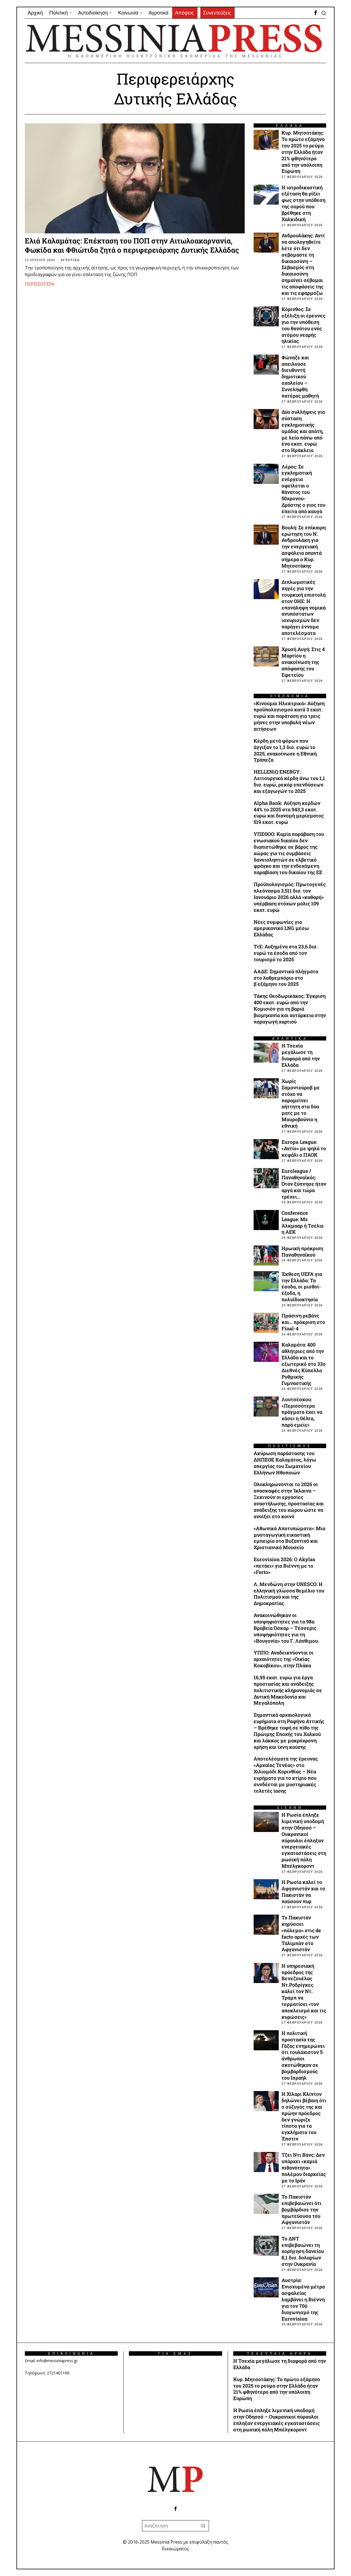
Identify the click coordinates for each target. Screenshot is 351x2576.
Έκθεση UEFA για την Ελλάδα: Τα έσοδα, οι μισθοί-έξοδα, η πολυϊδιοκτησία (302, 1287)
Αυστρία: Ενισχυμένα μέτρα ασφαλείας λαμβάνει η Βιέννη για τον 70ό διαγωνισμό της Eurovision (303, 2299)
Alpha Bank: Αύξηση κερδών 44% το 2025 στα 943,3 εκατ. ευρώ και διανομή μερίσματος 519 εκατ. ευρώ (289, 813)
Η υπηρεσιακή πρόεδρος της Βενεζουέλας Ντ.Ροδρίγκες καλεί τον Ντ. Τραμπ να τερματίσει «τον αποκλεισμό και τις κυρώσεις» (304, 1991)
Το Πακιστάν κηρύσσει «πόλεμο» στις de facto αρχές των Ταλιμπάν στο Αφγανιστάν (301, 1934)
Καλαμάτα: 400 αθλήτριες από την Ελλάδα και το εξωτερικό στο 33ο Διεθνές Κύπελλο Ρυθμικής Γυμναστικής (304, 1364)
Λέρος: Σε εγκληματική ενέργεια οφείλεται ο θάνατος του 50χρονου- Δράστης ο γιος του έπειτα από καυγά (303, 489)
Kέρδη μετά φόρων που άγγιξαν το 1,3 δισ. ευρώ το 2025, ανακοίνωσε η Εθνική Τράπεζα (285, 750)
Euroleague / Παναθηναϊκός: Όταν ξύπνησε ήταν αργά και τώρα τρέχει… (304, 1184)
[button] (203, 2525)
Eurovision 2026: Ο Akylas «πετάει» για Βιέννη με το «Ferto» (284, 1565)
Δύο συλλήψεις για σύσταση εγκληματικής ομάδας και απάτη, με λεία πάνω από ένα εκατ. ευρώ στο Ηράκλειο (303, 431)
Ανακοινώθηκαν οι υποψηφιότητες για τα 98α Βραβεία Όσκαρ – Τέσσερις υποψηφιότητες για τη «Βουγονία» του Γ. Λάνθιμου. (286, 1628)
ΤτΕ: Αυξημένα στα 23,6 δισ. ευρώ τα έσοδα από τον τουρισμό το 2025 (286, 953)
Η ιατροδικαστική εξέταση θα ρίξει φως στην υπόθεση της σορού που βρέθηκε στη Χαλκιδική (303, 204)
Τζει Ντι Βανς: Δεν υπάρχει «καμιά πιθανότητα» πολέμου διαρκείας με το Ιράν (304, 2167)
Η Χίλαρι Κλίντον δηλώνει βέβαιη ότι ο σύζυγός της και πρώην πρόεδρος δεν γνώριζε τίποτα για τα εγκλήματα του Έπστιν (304, 2116)
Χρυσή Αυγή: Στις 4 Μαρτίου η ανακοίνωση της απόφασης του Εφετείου (303, 662)
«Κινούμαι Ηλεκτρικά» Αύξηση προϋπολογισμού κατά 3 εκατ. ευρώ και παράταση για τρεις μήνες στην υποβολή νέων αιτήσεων (289, 716)
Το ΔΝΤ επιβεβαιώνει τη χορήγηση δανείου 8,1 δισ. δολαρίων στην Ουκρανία (303, 2251)
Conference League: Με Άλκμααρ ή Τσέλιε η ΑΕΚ (303, 1222)
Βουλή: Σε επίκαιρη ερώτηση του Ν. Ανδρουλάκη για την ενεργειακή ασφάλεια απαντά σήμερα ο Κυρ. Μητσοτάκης (304, 547)
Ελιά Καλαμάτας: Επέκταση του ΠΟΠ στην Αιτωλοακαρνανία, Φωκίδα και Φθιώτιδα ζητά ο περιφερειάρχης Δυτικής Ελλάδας (132, 245)
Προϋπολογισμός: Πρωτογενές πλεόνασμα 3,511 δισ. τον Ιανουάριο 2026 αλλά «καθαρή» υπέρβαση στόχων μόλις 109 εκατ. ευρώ (290, 897)
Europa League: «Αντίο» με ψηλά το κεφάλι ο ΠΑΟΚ (304, 1148)
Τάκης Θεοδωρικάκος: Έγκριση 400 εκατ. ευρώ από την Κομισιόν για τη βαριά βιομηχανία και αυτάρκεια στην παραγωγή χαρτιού (290, 1009)
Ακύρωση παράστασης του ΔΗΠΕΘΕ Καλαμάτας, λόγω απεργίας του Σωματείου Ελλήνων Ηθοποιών (285, 1463)
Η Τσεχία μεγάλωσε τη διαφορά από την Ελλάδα (301, 1055)
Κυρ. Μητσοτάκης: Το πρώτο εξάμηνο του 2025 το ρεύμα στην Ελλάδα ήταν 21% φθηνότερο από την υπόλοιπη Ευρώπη (303, 152)
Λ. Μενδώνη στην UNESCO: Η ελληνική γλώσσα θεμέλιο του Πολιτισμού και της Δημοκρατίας (289, 1594)
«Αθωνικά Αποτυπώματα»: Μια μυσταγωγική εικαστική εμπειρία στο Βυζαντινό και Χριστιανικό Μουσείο (289, 1538)
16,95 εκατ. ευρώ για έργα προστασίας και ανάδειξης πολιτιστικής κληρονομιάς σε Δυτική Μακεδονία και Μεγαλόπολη (288, 1690)
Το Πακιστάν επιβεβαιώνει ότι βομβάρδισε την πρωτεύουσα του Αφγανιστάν (301, 2209)
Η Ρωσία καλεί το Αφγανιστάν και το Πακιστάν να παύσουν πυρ (303, 1892)
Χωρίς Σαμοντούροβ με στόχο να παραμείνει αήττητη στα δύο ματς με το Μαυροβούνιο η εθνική (301, 1103)
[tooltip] (315, 12)
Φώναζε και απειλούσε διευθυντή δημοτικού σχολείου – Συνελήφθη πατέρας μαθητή (300, 377)
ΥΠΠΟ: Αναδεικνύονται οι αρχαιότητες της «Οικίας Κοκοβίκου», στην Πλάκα (283, 1659)
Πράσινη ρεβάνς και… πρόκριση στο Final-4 (303, 1322)
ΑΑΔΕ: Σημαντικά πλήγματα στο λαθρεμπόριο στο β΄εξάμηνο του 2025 (286, 977)
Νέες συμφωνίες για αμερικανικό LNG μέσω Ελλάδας (281, 928)
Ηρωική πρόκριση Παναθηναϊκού (302, 1251)
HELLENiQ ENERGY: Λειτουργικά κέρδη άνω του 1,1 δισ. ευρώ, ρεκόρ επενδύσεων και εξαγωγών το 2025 (289, 781)
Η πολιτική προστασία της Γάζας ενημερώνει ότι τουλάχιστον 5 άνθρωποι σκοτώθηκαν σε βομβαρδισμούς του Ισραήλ (303, 2055)
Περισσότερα (40, 284)
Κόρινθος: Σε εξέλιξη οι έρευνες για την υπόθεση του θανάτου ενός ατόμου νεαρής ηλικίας (303, 325)
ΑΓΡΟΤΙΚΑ (70, 260)
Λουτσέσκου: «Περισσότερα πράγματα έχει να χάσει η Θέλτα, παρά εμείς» (302, 1412)
